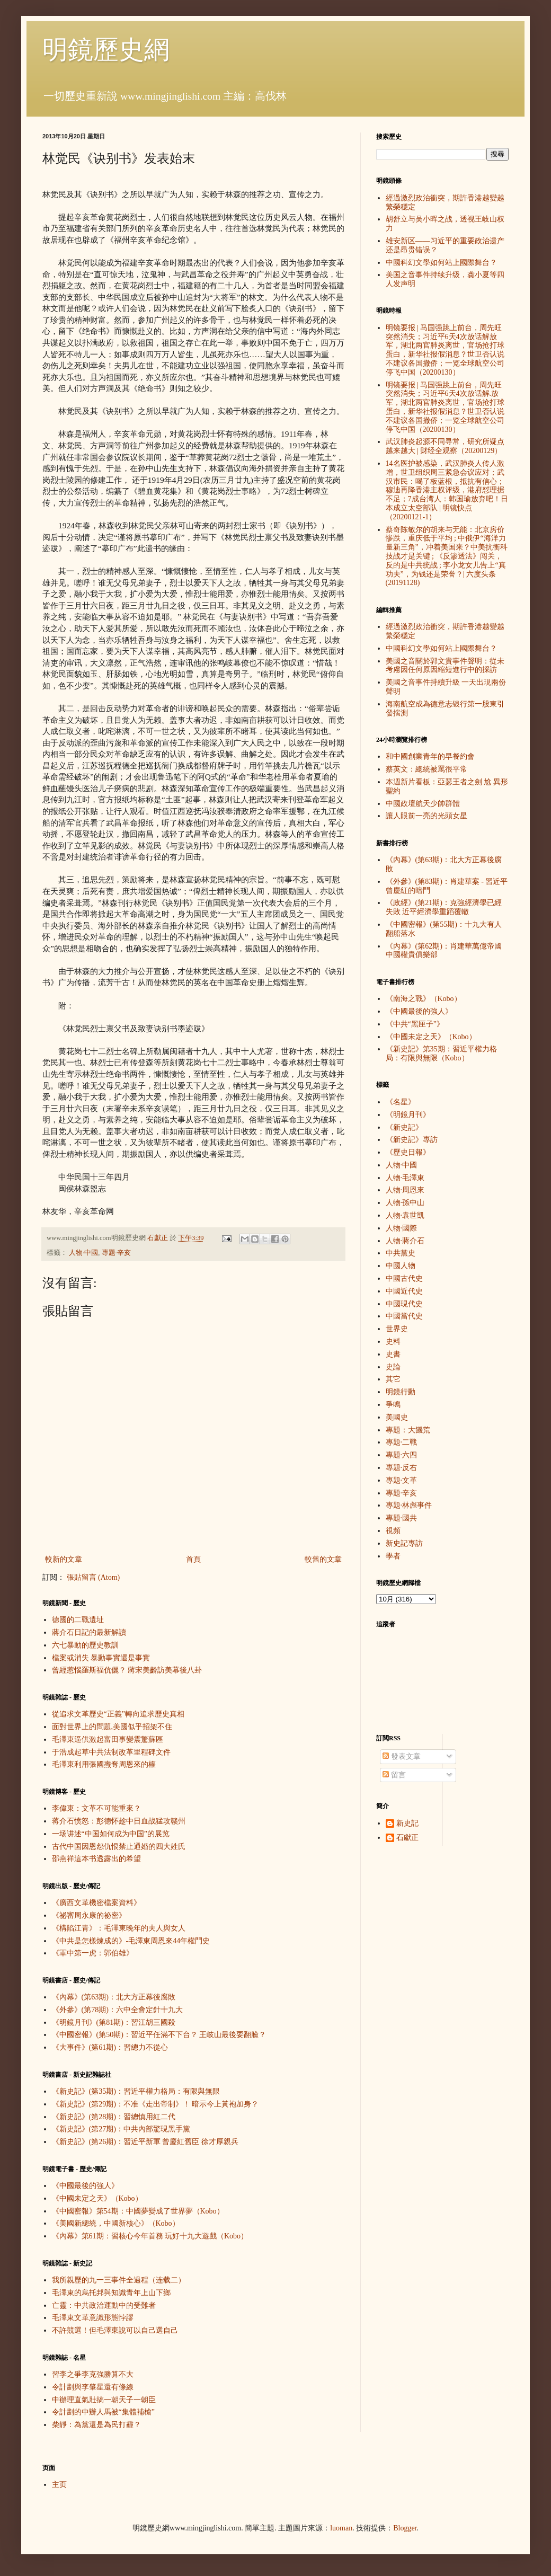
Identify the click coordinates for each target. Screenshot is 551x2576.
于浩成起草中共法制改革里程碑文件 (111, 1752)
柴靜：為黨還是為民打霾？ (96, 2425)
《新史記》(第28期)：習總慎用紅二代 (113, 2117)
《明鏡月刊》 (408, 1115)
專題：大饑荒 (408, 1430)
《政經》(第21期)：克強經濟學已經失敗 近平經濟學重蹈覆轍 (444, 907)
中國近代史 (404, 1291)
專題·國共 (401, 1518)
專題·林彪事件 (409, 1505)
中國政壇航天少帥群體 (423, 804)
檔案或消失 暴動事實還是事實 (101, 1658)
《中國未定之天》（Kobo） (97, 2198)
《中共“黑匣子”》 (415, 1024)
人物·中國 (83, 1252)
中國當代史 (404, 1316)
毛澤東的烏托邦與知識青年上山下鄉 (111, 2293)
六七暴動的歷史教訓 (85, 1645)
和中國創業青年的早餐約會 (430, 756)
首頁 (193, 1559)
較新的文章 (63, 1559)
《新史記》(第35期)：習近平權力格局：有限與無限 (136, 2091)
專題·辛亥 (116, 1252)
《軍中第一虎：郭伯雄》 (93, 1953)
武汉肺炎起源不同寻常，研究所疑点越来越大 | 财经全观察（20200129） (445, 446)
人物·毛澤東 (405, 1178)
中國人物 (400, 1266)
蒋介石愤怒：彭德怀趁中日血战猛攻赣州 (118, 1821)
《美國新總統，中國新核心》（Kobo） (116, 2223)
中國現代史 (404, 1304)
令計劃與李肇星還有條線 (93, 2387)
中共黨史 (400, 1253)
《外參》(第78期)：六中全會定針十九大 (117, 2010)
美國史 (397, 1417)
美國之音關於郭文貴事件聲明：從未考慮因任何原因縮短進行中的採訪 (445, 665)
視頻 (393, 1531)
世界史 (397, 1329)
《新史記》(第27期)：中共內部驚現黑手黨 (121, 2129)
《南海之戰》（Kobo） (423, 999)
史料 (393, 1341)
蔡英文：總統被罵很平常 (426, 769)
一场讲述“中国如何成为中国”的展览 (111, 1834)
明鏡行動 (400, 1392)
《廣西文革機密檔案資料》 (96, 1903)
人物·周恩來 (405, 1190)
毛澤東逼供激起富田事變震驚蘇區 (107, 1739)
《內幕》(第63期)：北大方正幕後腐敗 (113, 1997)
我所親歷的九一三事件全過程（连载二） (118, 2280)
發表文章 (402, 1756)
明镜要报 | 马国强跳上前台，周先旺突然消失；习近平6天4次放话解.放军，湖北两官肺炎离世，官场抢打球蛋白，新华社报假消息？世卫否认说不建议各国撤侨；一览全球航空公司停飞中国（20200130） (445, 407)
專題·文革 (401, 1480)
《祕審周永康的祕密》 (89, 1915)
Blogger (404, 2528)
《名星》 (400, 1102)
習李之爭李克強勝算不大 (93, 2374)
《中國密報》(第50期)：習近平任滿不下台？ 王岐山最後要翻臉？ (159, 2035)
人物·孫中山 (405, 1203)
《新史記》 (404, 1127)
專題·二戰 (401, 1442)
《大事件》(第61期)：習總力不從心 (110, 2047)
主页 (59, 2485)
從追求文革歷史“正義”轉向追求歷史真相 (118, 1714)
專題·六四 (401, 1455)
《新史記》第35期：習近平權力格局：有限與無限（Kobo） (441, 1053)
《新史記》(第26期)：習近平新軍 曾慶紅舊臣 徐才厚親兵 (145, 2142)
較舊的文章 (323, 1559)
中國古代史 (404, 1278)
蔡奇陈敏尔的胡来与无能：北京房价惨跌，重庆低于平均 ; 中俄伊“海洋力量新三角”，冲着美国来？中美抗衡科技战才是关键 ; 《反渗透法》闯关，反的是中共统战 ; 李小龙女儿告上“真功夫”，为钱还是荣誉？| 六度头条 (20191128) (447, 556)
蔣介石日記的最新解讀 (89, 1632)
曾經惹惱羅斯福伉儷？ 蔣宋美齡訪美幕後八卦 (127, 1670)
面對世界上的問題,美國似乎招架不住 (112, 1727)
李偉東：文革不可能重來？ (96, 1808)
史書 (393, 1354)
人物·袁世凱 (405, 1215)
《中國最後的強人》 (85, 2186)
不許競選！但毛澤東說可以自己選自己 (115, 2330)
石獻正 (407, 1838)
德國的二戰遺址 (78, 1620)
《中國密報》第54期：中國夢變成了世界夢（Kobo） (138, 2211)
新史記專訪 (404, 1543)
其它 (393, 1379)
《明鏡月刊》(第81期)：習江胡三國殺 (113, 2022)
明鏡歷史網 (106, 50)
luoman (341, 2528)
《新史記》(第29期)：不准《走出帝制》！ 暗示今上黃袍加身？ (155, 2104)
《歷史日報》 (408, 1152)
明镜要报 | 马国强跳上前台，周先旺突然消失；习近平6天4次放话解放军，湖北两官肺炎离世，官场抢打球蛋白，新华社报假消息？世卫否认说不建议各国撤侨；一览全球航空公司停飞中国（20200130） (445, 350)
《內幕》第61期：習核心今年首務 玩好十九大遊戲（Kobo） (150, 2236)
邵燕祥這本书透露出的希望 (96, 1859)
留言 (394, 1775)
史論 (393, 1367)
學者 (393, 1556)
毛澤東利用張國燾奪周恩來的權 (104, 1764)
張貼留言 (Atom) (93, 1577)
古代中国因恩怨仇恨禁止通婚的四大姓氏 (118, 1847)
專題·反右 (401, 1468)
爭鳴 (393, 1405)
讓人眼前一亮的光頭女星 (426, 816)
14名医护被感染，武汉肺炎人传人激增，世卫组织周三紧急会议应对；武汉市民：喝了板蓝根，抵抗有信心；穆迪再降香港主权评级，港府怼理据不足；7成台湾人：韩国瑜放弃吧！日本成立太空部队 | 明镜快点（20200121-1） (447, 490)
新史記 (407, 1823)
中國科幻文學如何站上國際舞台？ (441, 263)
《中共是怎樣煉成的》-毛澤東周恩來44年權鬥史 (131, 1941)
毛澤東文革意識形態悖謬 (93, 2318)
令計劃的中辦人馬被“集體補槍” (103, 2412)
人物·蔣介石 (405, 1241)
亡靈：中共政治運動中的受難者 (104, 2305)
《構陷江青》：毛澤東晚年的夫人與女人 (118, 1928)
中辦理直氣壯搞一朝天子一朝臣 (104, 2400)
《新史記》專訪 (412, 1140)
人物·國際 (401, 1228)
